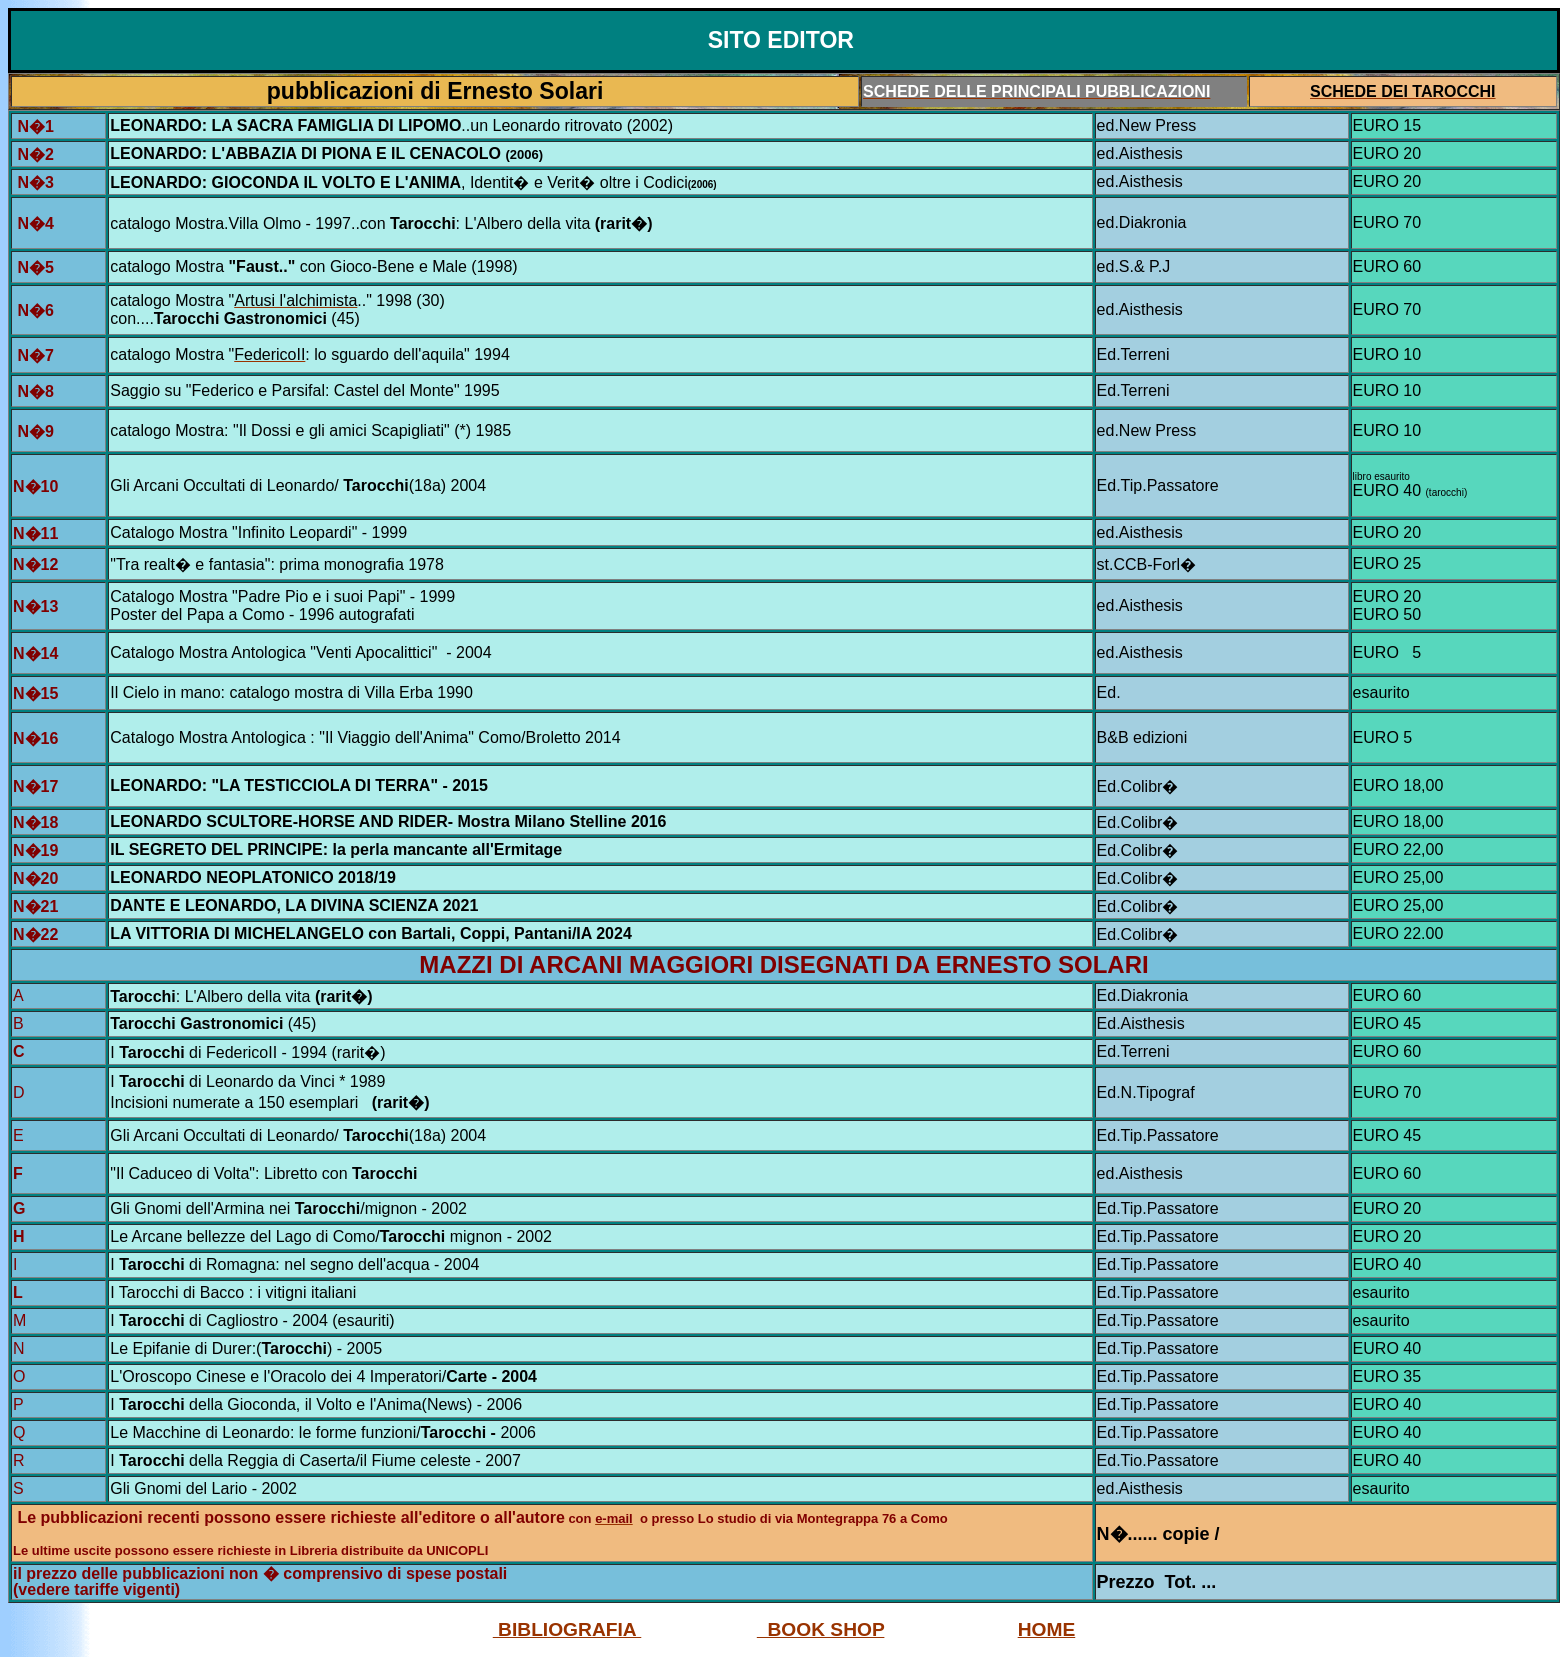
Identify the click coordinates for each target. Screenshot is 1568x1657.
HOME (1047, 1629)
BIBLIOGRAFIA (567, 1629)
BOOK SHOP (821, 1629)
